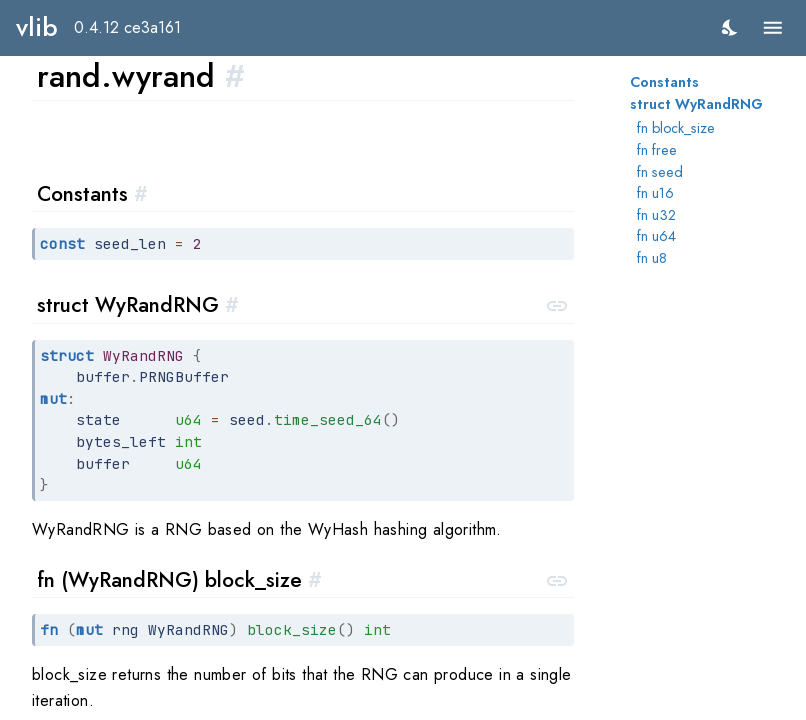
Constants (664, 82)
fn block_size (676, 128)
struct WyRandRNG (696, 104)
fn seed (660, 172)
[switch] (730, 27)
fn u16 (655, 193)
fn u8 (652, 258)
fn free (657, 150)
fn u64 (656, 236)
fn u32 (656, 215)
